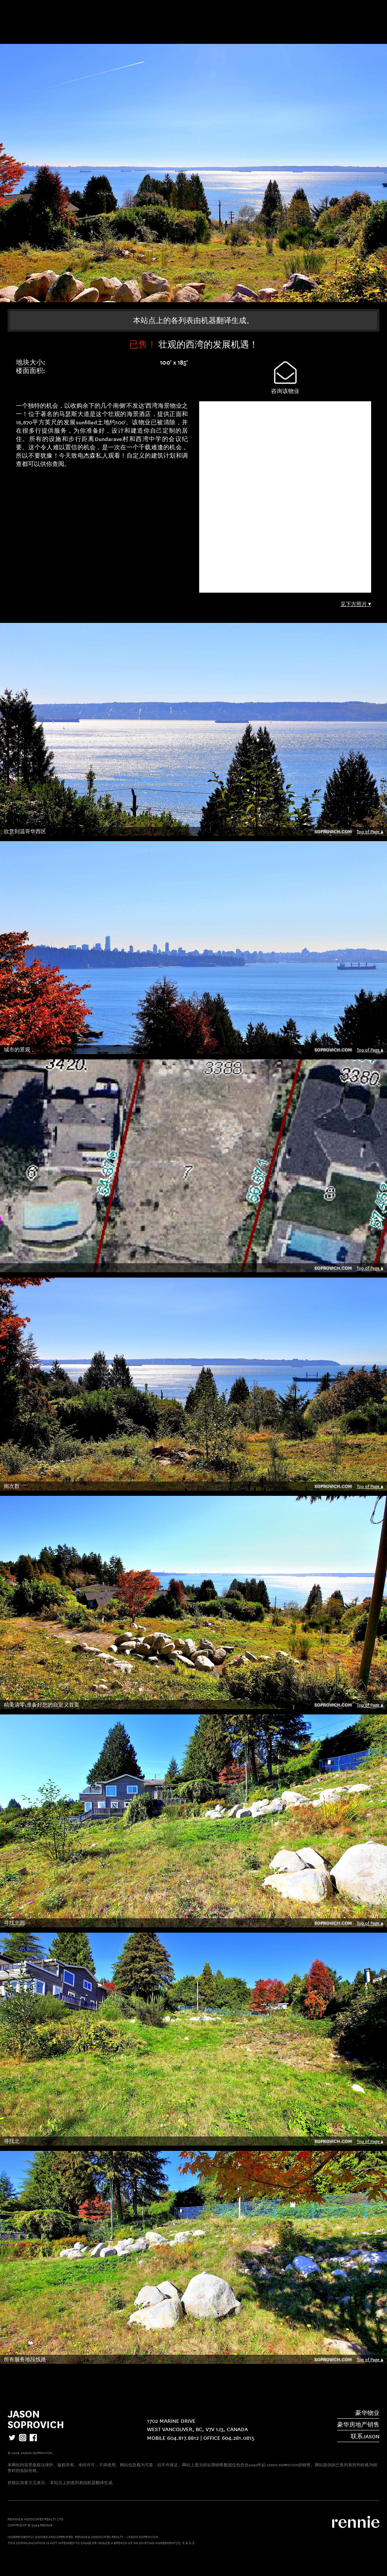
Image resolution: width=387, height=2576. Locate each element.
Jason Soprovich (36, 2418)
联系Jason (365, 2436)
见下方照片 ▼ (356, 603)
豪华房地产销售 (358, 2424)
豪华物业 (367, 2412)
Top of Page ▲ (370, 831)
